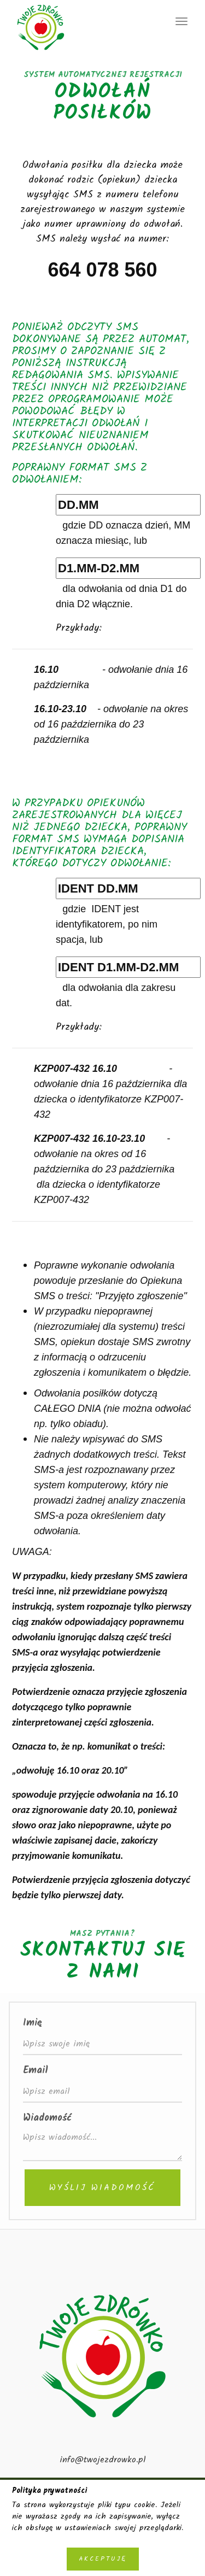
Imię (32, 2023)
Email (35, 2070)
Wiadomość (47, 2118)
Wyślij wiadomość (102, 2187)
